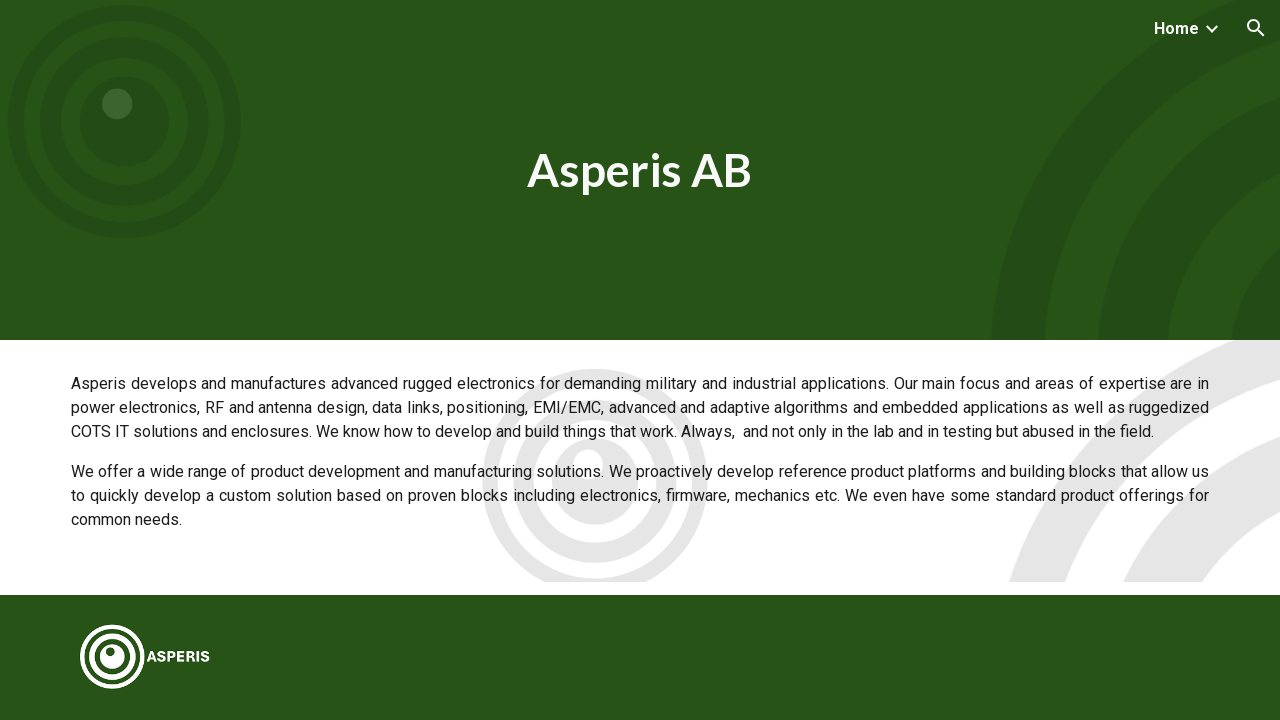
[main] (640, 170)
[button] (1256, 28)
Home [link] (1176, 28)
